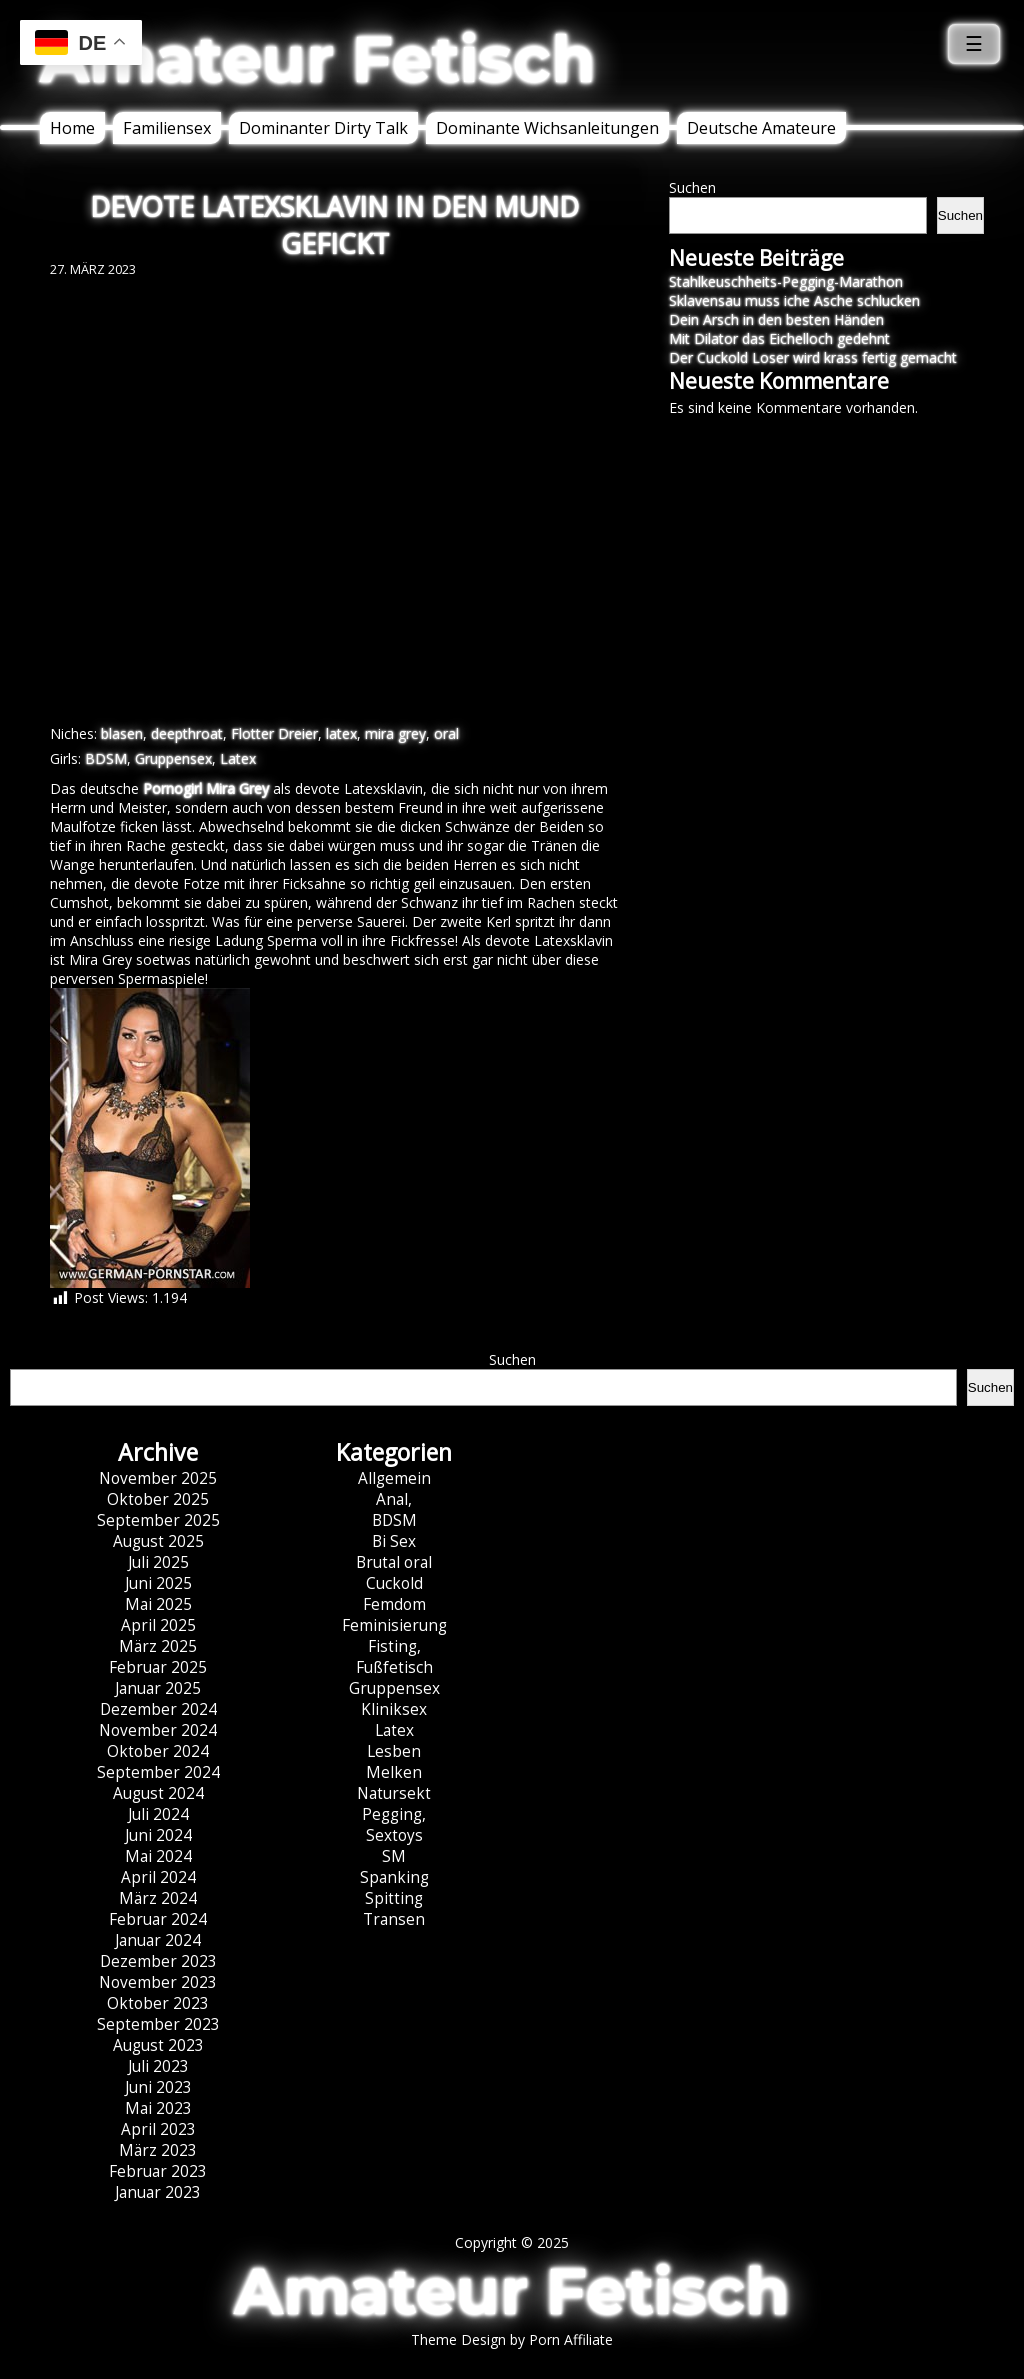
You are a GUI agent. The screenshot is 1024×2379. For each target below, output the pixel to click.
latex (341, 733)
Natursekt (394, 1793)
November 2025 (158, 1478)
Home (72, 128)
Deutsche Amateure (761, 128)
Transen (394, 1919)
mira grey (395, 733)
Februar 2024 (158, 1919)
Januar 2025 (158, 1688)
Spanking (394, 1877)
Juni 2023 (158, 2087)
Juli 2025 (158, 1562)
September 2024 (158, 1772)
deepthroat (187, 733)
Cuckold (394, 1583)
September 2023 (158, 2024)
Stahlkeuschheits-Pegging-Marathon (786, 281)
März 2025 (158, 1646)
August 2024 (158, 1793)
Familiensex (167, 128)
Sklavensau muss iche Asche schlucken (794, 300)
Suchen (692, 187)
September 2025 (158, 1520)
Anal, (394, 1499)
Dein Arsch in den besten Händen (776, 319)
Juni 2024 (158, 1835)
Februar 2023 (158, 2171)
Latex (238, 758)
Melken (394, 1772)
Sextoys (394, 1835)
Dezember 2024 (158, 1709)
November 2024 (158, 1730)
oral (446, 733)
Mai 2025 (158, 1604)
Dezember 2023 (158, 1961)
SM (394, 1856)
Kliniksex (394, 1709)
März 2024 (158, 1898)
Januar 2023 (158, 2192)
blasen (122, 733)
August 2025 (158, 1541)
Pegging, (394, 1814)
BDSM (106, 758)
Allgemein (394, 1478)
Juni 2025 (158, 1583)
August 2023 (158, 2045)
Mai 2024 (158, 1856)
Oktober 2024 (158, 1751)
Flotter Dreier (274, 733)
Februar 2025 (158, 1667)
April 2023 (158, 2129)
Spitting (394, 1898)
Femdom (394, 1604)
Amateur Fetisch (318, 59)
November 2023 (158, 1982)
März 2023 (158, 2150)
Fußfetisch (394, 1667)
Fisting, (394, 1646)
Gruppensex (173, 758)
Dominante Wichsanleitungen (547, 128)
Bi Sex (394, 1541)
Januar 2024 (158, 1940)
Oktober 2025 (158, 1499)
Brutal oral (394, 1562)
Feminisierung (394, 1625)
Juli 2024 (158, 1814)
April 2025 (158, 1625)
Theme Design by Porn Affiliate (512, 2339)
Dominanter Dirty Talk (323, 128)
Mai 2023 (158, 2108)
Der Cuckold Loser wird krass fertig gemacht (813, 357)
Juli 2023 (158, 2066)
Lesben (394, 1751)
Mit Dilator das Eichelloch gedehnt (779, 338)
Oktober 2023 (158, 2003)
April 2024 (158, 1877)
